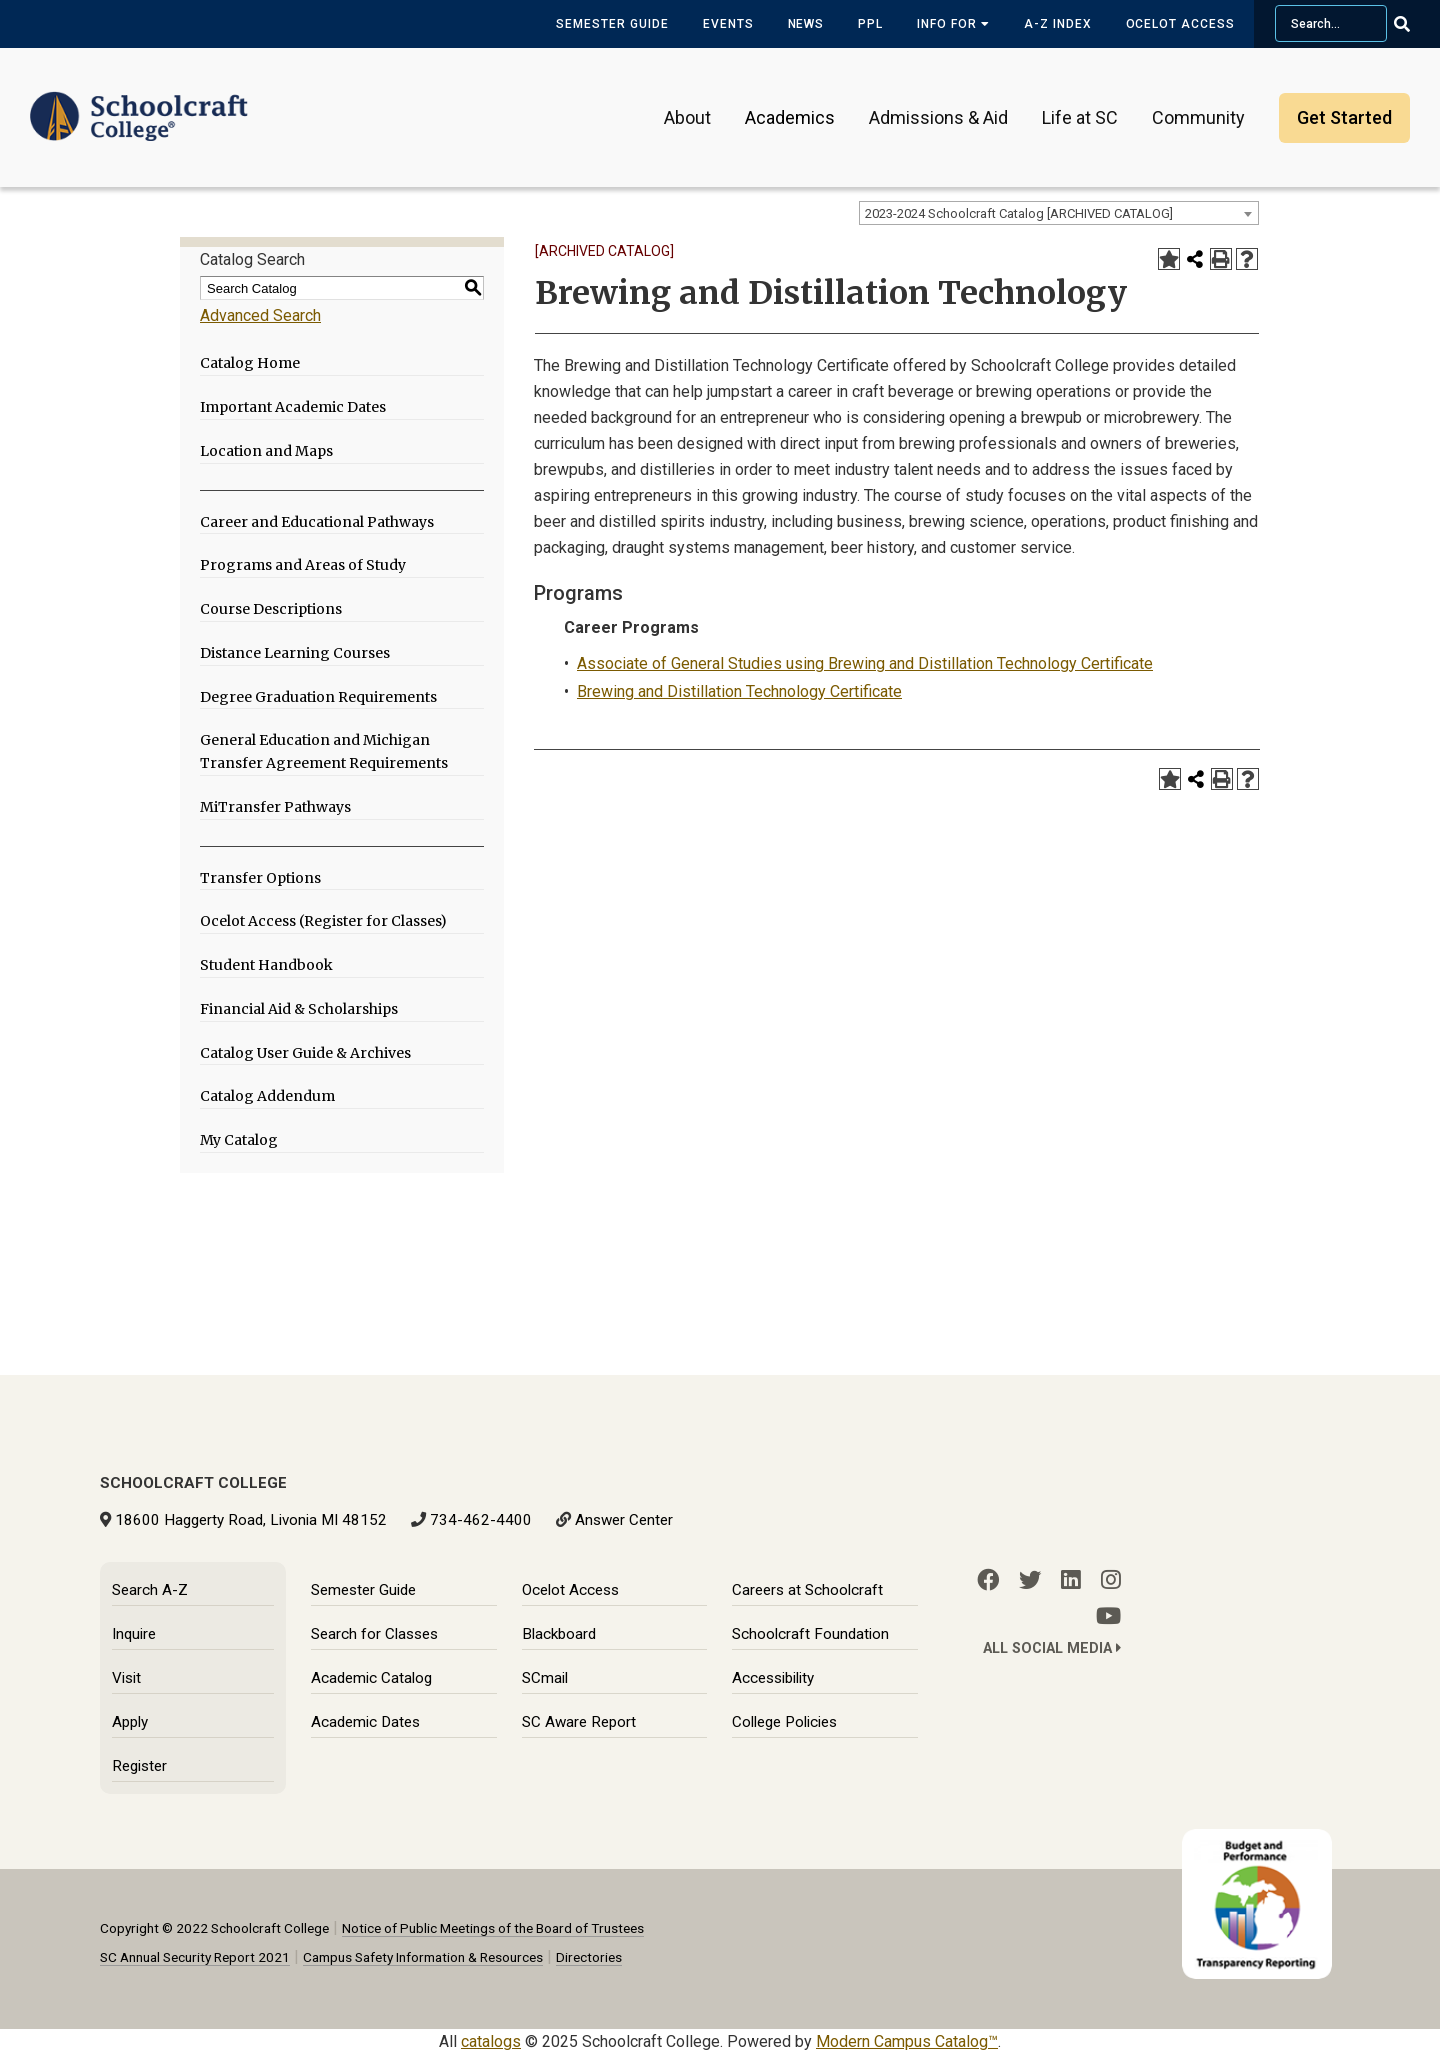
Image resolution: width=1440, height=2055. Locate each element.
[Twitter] (1030, 1580)
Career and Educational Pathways (317, 522)
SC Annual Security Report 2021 (195, 1957)
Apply (130, 1722)
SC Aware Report (579, 1722)
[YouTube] (1108, 1616)
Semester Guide (612, 24)
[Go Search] (1414, 24)
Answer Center (624, 1520)
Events (728, 24)
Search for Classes (374, 1634)
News (806, 24)
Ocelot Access (1180, 24)
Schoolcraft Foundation (810, 1634)
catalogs (491, 2041)
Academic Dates (365, 1722)
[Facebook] (988, 1580)
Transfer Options (260, 878)
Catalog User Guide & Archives (305, 1053)
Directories (589, 1957)
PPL (870, 24)
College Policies (784, 1722)
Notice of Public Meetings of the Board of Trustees (493, 1928)
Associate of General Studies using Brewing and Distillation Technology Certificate (865, 663)
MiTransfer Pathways (275, 807)
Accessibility (773, 1678)
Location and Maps (266, 451)
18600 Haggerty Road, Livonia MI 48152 (251, 1520)
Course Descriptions (271, 609)
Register (139, 1766)
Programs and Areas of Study (303, 565)
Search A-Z (150, 1590)
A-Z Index (1058, 24)
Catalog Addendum (267, 1096)
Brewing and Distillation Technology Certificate (739, 691)
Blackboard (559, 1634)
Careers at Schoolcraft (807, 1590)
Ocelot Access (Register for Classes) (323, 921)
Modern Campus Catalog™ (907, 2041)
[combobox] (1059, 213)
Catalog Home (250, 363)
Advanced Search (260, 315)
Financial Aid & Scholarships (299, 1009)
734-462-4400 (481, 1520)
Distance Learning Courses (295, 653)
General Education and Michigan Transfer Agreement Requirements (324, 751)
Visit (126, 1678)
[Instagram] (1111, 1580)
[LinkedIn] (1071, 1580)
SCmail (545, 1678)
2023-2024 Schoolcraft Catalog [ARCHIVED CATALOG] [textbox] (1019, 213)
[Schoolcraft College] (139, 103)
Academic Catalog (371, 1678)
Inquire (134, 1634)
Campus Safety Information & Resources (423, 1957)
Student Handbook (266, 965)
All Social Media (1052, 1648)
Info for (953, 24)
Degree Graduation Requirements (318, 697)
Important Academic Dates (293, 407)
